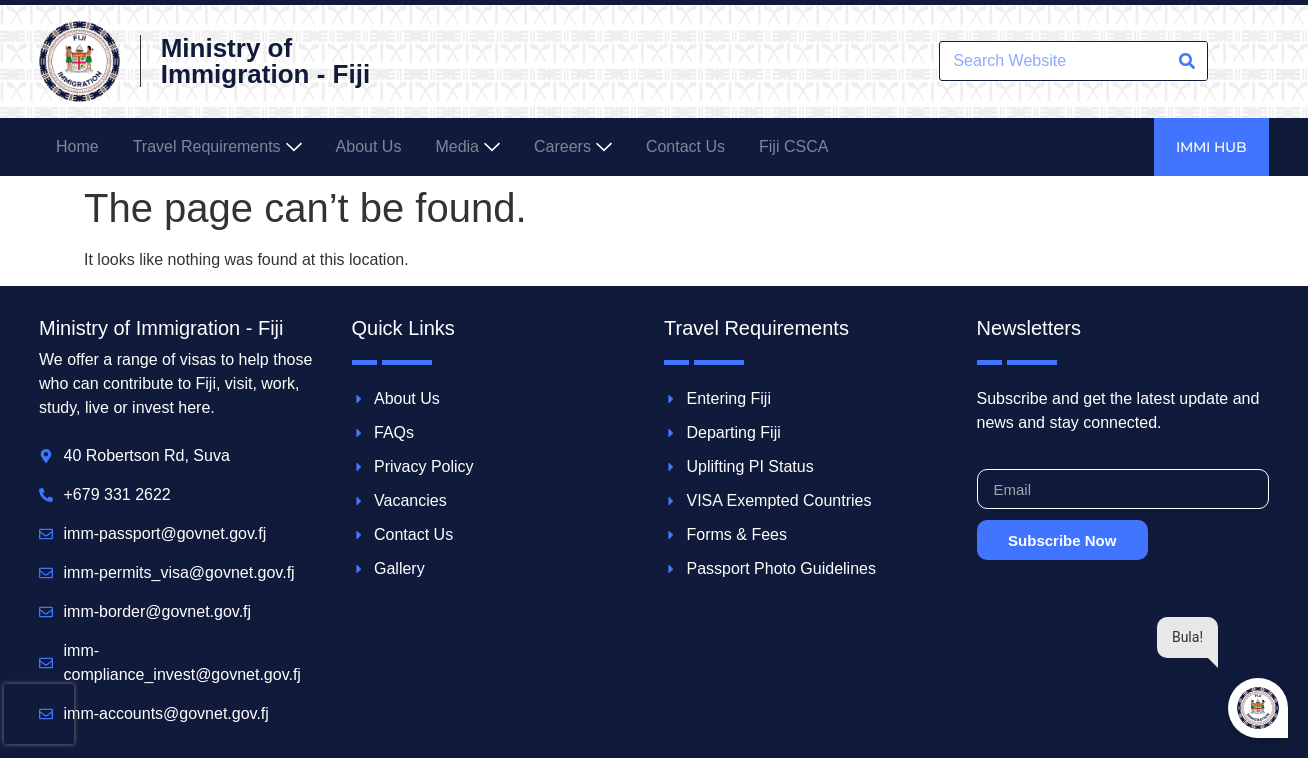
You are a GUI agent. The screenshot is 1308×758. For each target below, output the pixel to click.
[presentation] (39, 714)
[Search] (1187, 61)
